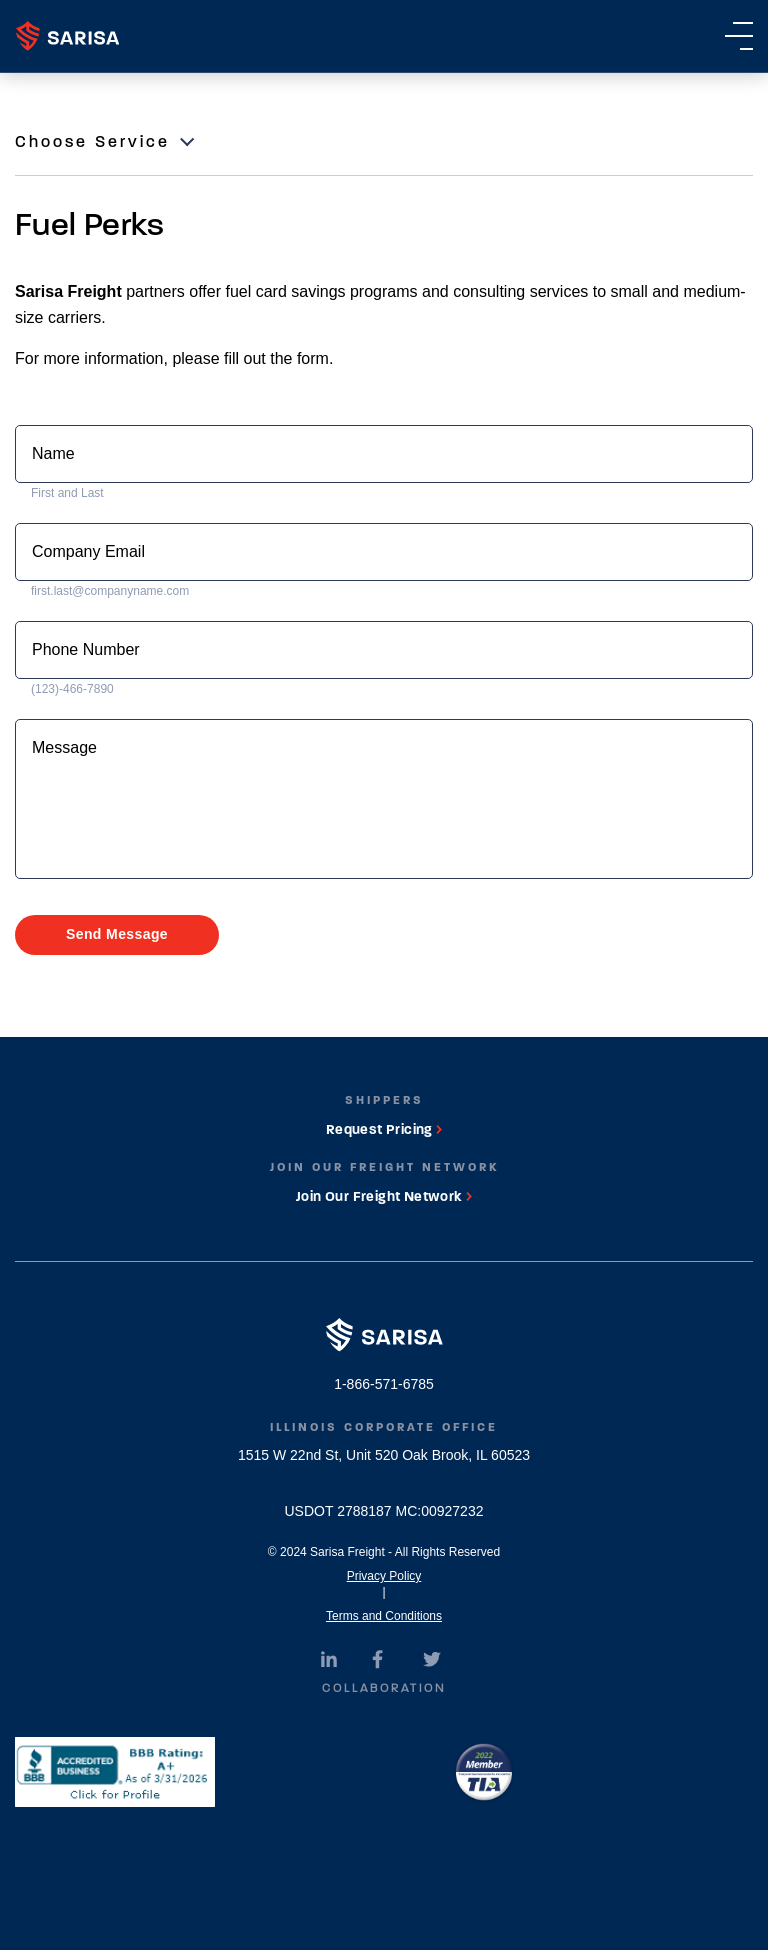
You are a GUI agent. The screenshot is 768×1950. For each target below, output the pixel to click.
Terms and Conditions (384, 1616)
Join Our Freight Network (384, 1196)
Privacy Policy (384, 1576)
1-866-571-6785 (384, 1384)
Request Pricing (384, 1129)
